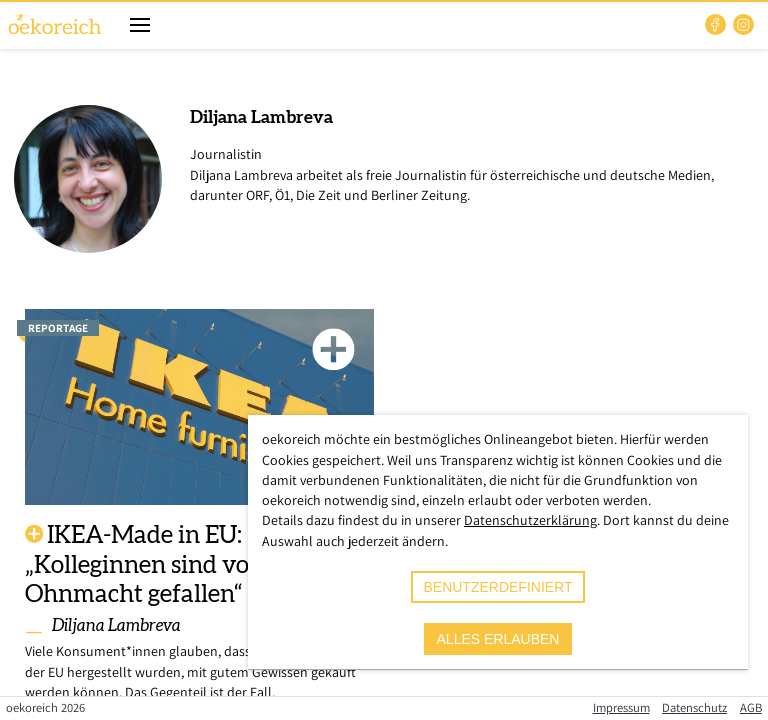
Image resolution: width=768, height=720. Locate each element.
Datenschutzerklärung (530, 520)
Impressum (621, 707)
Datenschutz (694, 707)
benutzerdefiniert (497, 587)
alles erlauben (498, 639)
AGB (751, 707)
